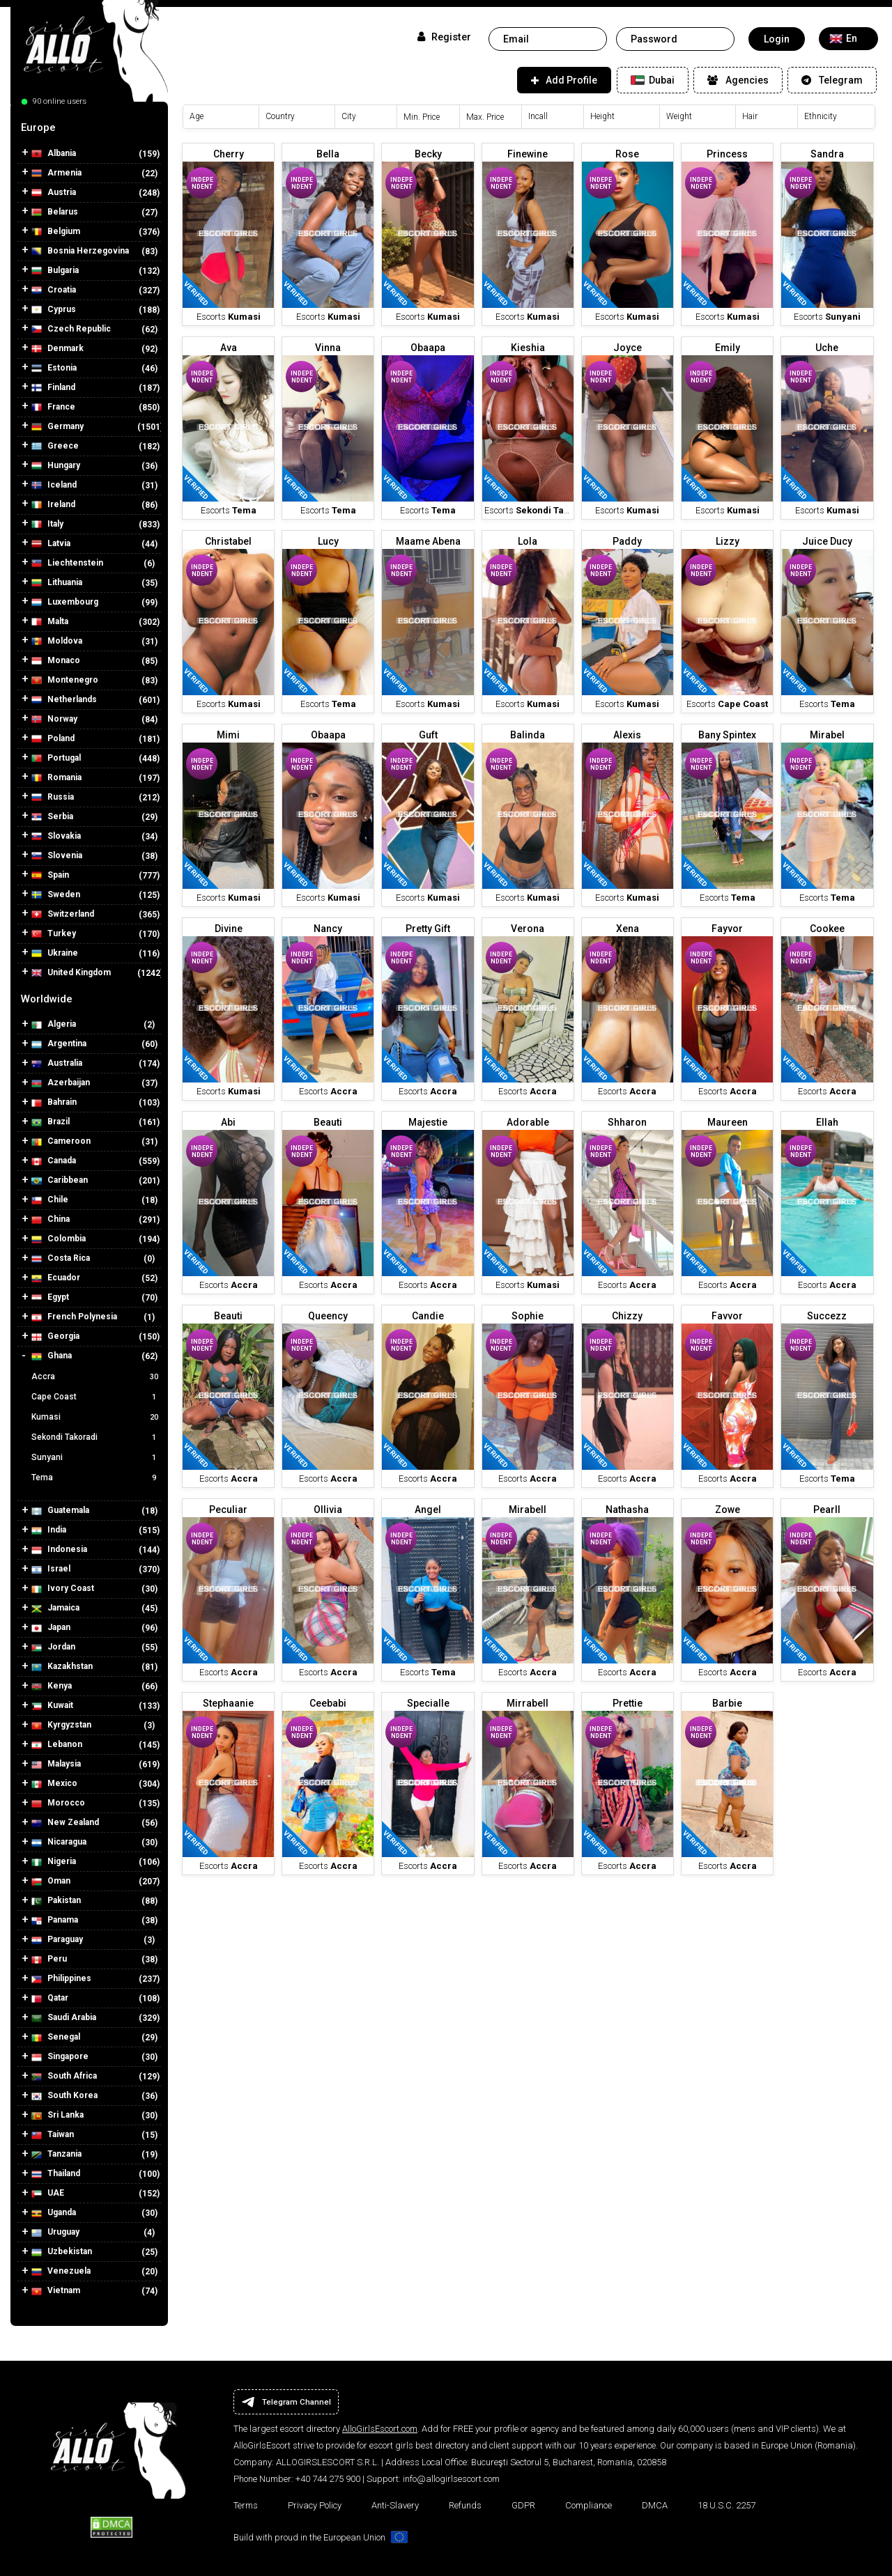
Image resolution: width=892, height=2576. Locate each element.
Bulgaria (55, 270)
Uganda (53, 2213)
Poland (53, 739)
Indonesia (59, 1549)
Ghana (51, 1356)
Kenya (51, 1686)
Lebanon (56, 1744)
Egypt (50, 1297)
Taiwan (52, 2134)
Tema (96, 1477)
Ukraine (54, 953)
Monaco (55, 660)
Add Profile (564, 80)
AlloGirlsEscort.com (379, 2428)
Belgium (55, 231)
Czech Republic (71, 329)
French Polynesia (74, 1317)
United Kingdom (71, 973)
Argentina (58, 1044)
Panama (54, 1920)
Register (444, 37)
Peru (49, 1959)
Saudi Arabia (63, 2017)
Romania (56, 778)
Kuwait (52, 1705)
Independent (202, 183)
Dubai (653, 80)
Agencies (738, 80)
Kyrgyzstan (61, 1725)
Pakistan (56, 1900)
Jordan (53, 1647)
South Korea (64, 2095)
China (50, 1219)
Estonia (54, 368)
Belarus (54, 212)
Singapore (60, 2056)
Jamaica (55, 1608)
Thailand (55, 2173)
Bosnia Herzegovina (80, 251)
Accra (96, 1376)
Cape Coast (96, 1397)
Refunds (465, 2505)
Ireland (53, 504)
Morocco (58, 1803)
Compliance (588, 2505)
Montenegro (64, 680)
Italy (47, 524)
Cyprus (53, 309)
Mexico (54, 1783)
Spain (50, 875)
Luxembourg (64, 602)
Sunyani (96, 1457)
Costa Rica (60, 1258)
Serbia (52, 817)
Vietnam (55, 2291)
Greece (55, 446)
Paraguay (57, 1939)
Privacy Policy (314, 2505)
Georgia (55, 1336)
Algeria (53, 1024)
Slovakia (56, 836)
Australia (56, 1063)
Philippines (61, 1978)
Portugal (56, 758)
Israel (50, 1569)
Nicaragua (58, 1842)
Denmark (57, 348)
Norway (54, 719)
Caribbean (59, 1180)
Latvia (50, 543)
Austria (53, 192)
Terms (245, 2505)
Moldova (56, 641)
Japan (50, 1627)
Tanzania (56, 2154)
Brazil (50, 1122)
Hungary (55, 465)
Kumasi (96, 1417)
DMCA (655, 2505)
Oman (50, 1881)
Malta (49, 621)
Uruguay (55, 2232)
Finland (53, 387)
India (48, 1530)
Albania (53, 153)
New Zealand (65, 1822)
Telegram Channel (286, 2402)
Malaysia (56, 1764)
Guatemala (60, 1510)
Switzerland (62, 914)
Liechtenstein (67, 563)
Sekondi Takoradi (96, 1437)
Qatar (49, 1998)
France (53, 407)
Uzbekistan (61, 2252)
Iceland (54, 485)
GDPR (523, 2505)
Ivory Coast (62, 1588)
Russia (52, 797)
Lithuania (56, 582)
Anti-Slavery (395, 2505)
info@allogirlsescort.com (451, 2479)
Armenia (56, 173)
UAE (47, 2193)
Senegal (55, 2037)
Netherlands (64, 700)
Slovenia (56, 856)
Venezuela (61, 2271)
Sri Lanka (57, 2115)
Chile (49, 1200)
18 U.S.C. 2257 (726, 2505)
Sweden (55, 895)
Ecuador (55, 1278)
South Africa (64, 2076)
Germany (57, 426)
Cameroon (61, 1141)
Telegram (832, 80)
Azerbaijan (60, 1083)
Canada (53, 1161)
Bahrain (54, 1102)
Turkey (53, 934)
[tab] (89, 127)
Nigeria (53, 1861)
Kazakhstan (62, 1666)
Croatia (53, 290)
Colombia (58, 1239)
